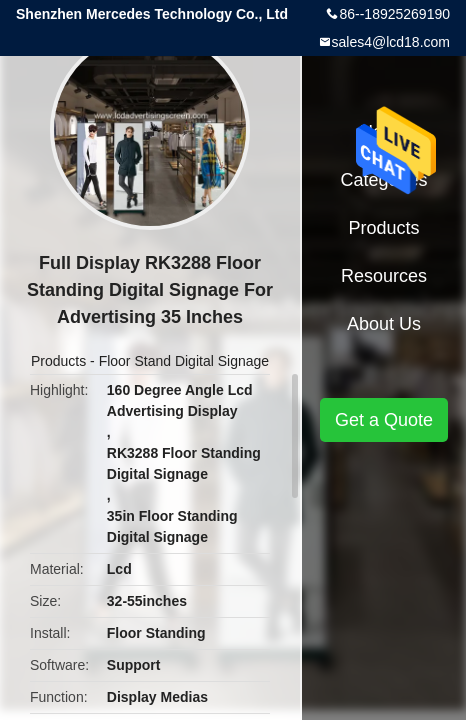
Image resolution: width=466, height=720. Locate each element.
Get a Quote (384, 420)
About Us (384, 324)
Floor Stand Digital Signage (184, 361)
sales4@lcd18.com (391, 42)
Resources (384, 276)
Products (58, 361)
